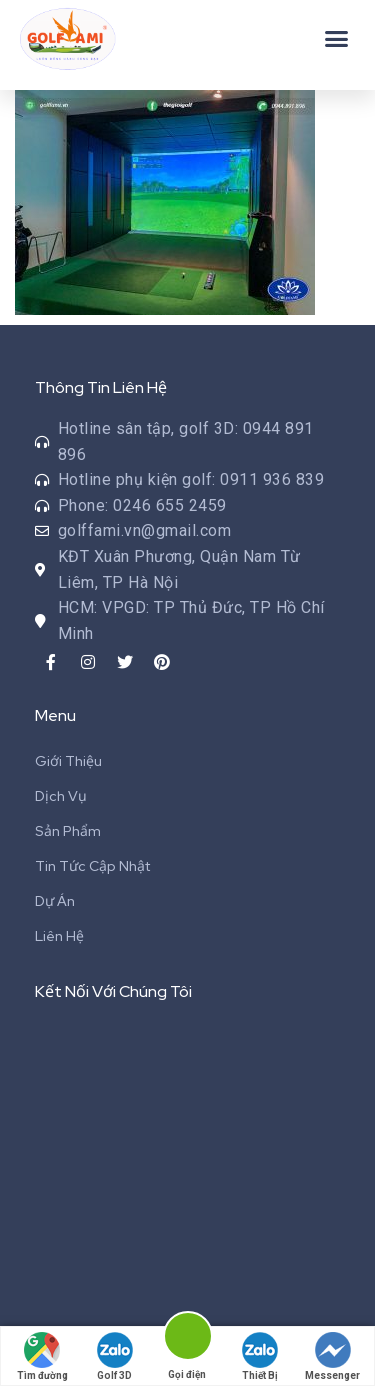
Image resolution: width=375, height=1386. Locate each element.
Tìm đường (42, 1356)
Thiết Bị (260, 1356)
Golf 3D (115, 1356)
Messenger (332, 1356)
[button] (337, 39)
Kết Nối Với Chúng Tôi (113, 991)
